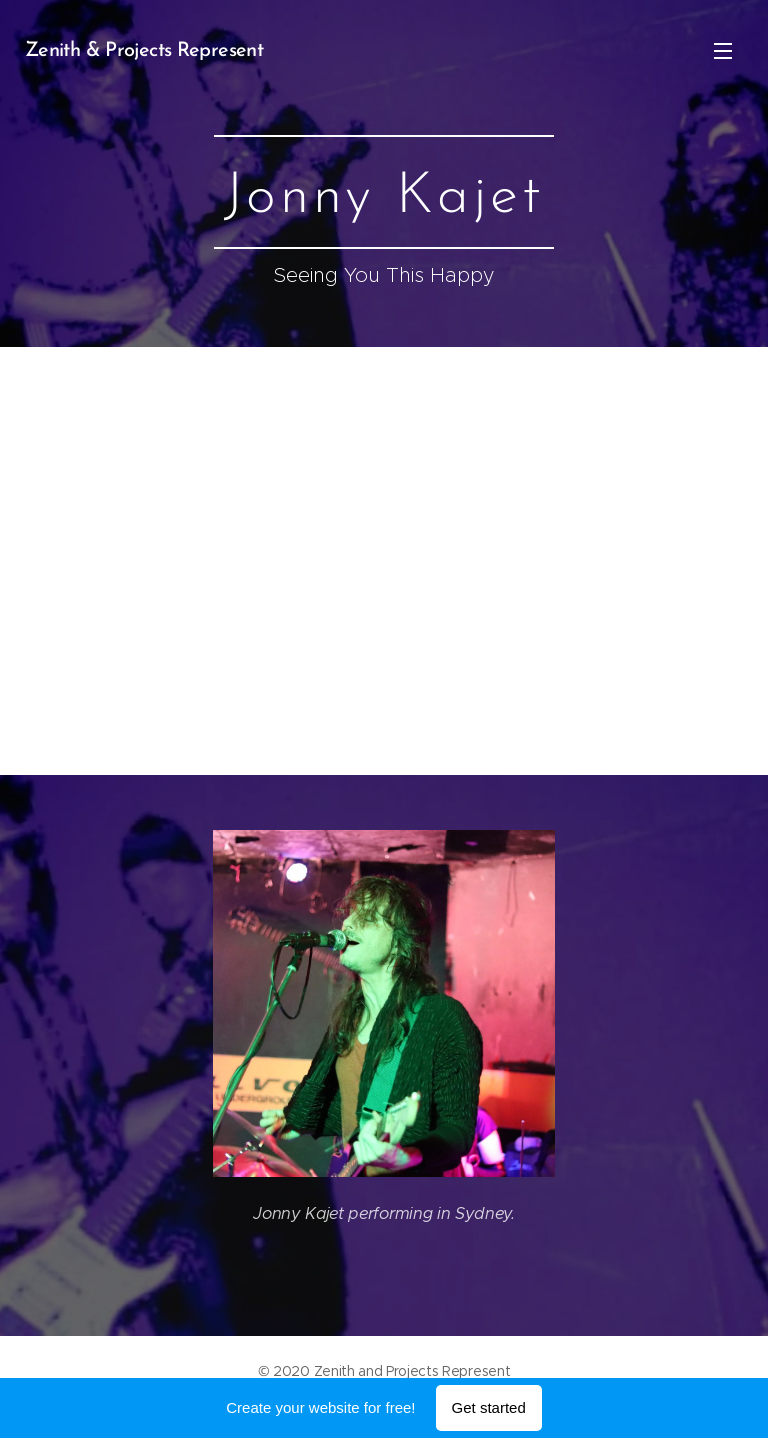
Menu (723, 51)
